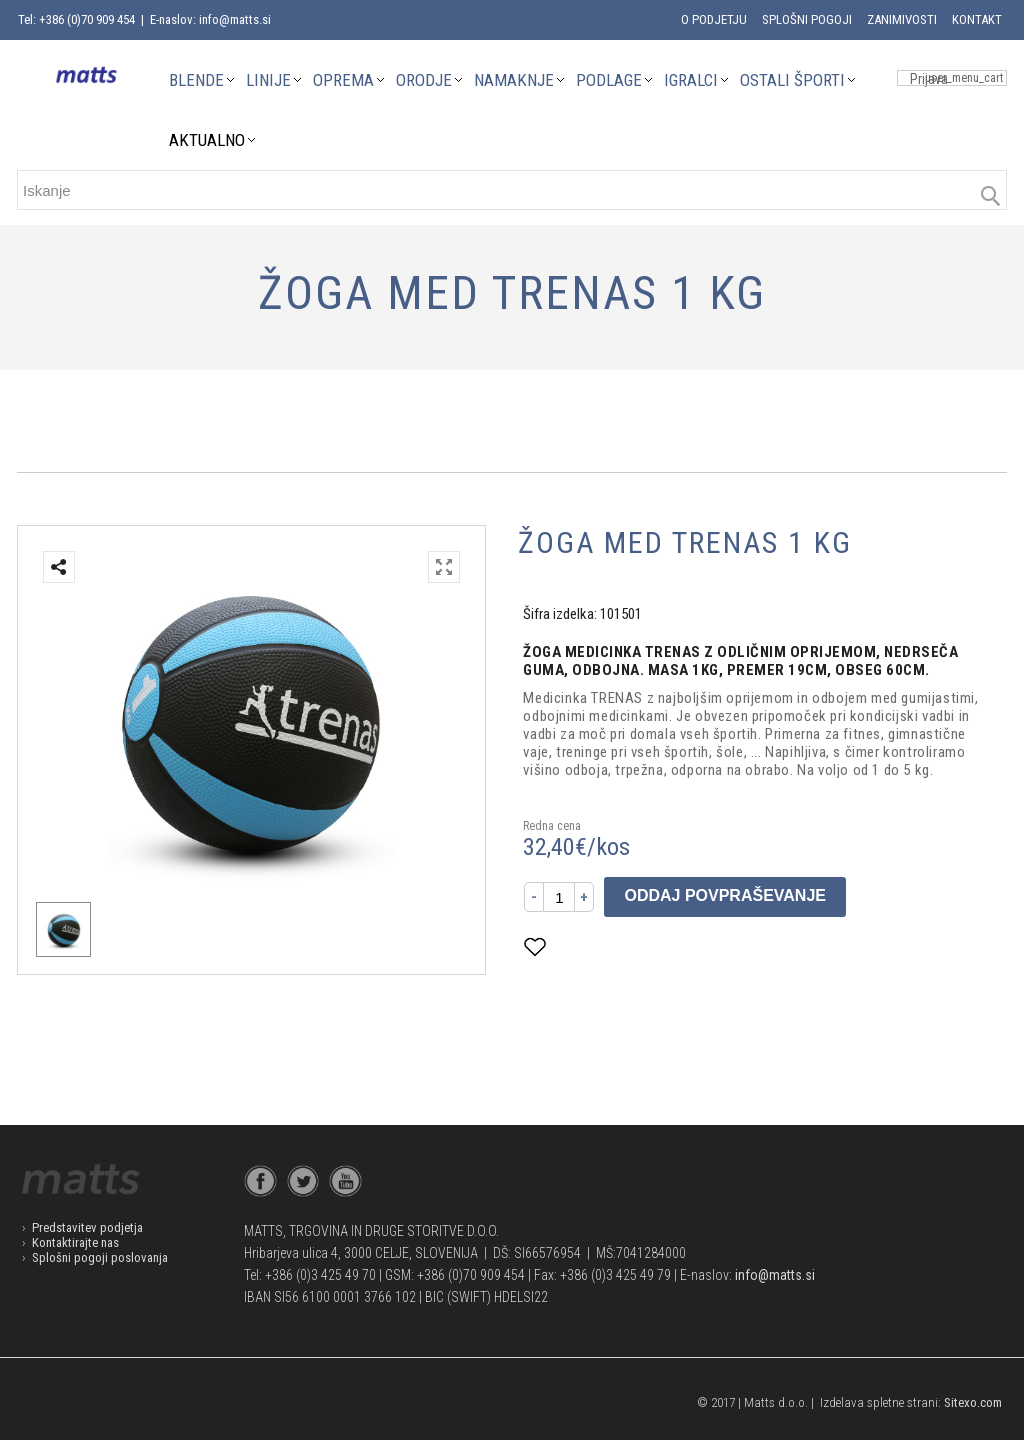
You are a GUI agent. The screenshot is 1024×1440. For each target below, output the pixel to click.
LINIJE (268, 80)
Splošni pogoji (807, 19)
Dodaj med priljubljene (633, 946)
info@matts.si (775, 1275)
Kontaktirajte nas (75, 1242)
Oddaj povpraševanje (725, 895)
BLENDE (196, 80)
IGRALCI (691, 80)
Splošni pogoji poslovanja (100, 1257)
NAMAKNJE (514, 80)
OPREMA (343, 80)
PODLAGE (609, 80)
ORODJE (424, 80)
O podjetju (714, 19)
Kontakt (977, 19)
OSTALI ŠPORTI (792, 80)
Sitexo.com (973, 1402)
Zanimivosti (902, 19)
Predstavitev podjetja (87, 1227)
